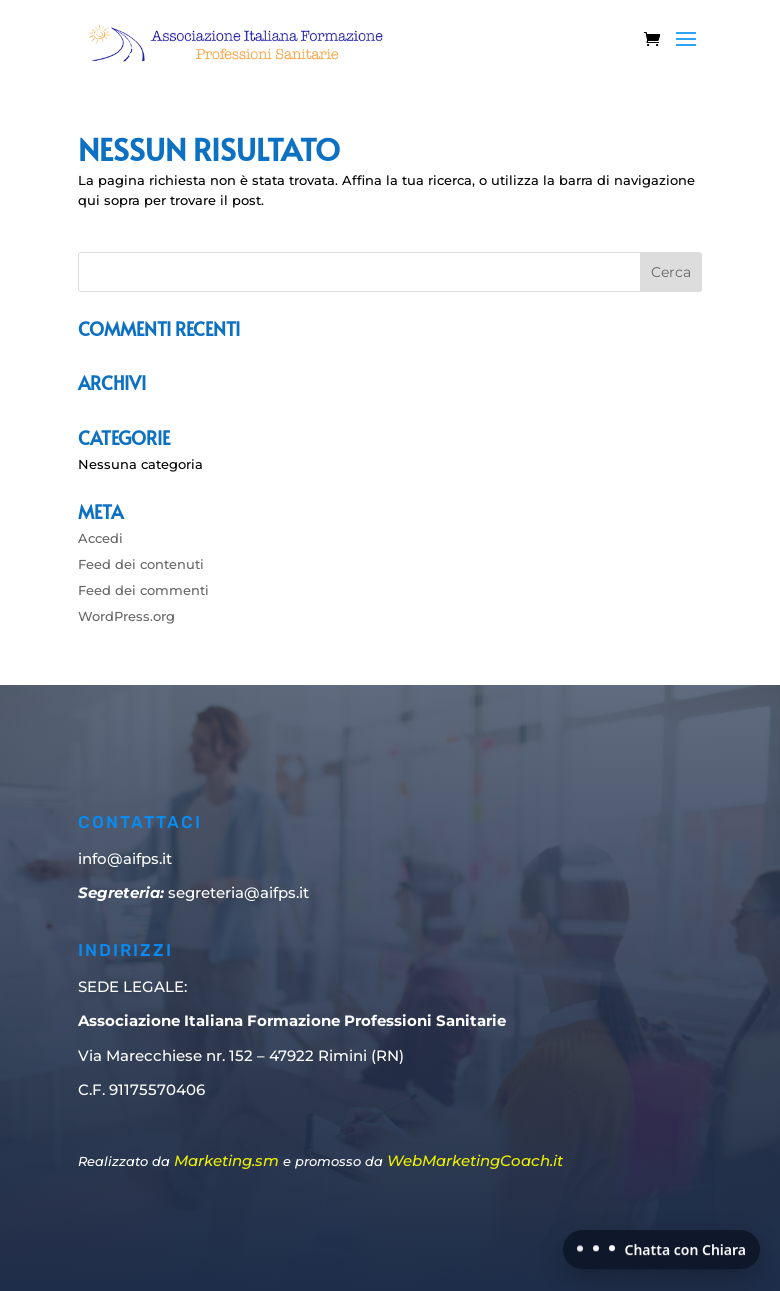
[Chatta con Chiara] (662, 1247)
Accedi (100, 538)
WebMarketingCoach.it (475, 1160)
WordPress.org (126, 616)
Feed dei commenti (143, 590)
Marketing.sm (226, 1160)
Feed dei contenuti (141, 564)
